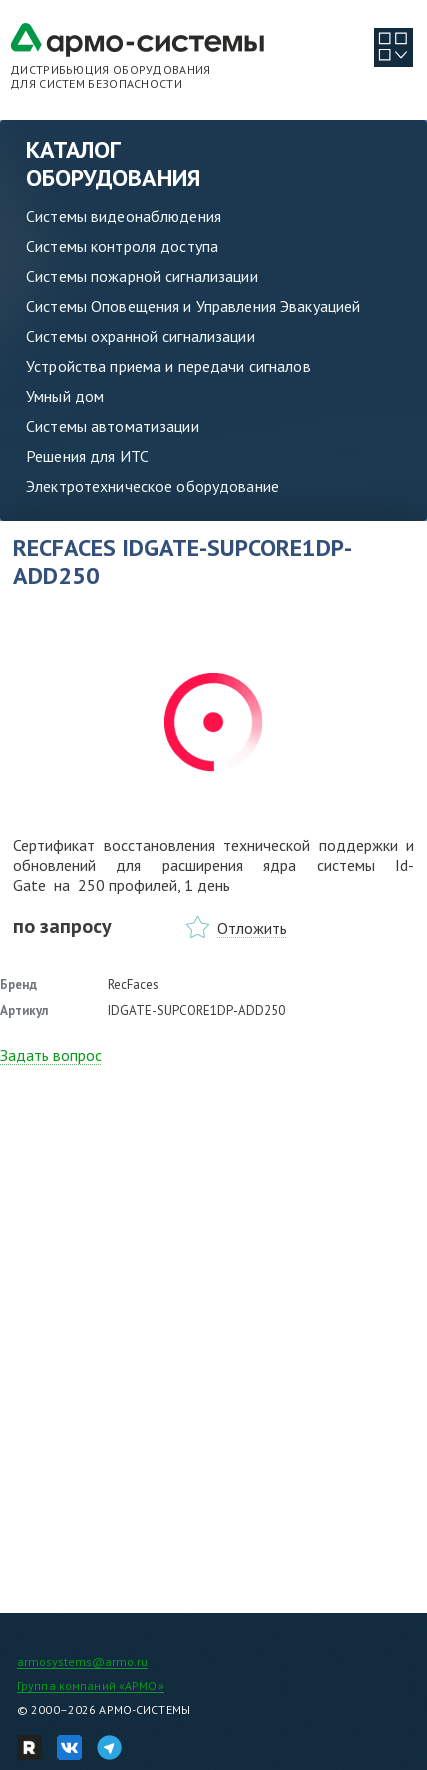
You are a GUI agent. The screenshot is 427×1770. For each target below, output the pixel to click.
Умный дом (65, 396)
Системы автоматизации (112, 426)
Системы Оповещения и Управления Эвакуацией (193, 306)
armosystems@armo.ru (82, 1661)
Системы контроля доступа (122, 246)
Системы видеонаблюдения (123, 216)
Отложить (252, 928)
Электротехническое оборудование (152, 486)
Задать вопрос (51, 1055)
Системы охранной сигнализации (140, 336)
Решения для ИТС (87, 456)
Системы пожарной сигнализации (142, 276)
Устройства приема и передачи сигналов (168, 366)
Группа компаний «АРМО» (90, 1685)
